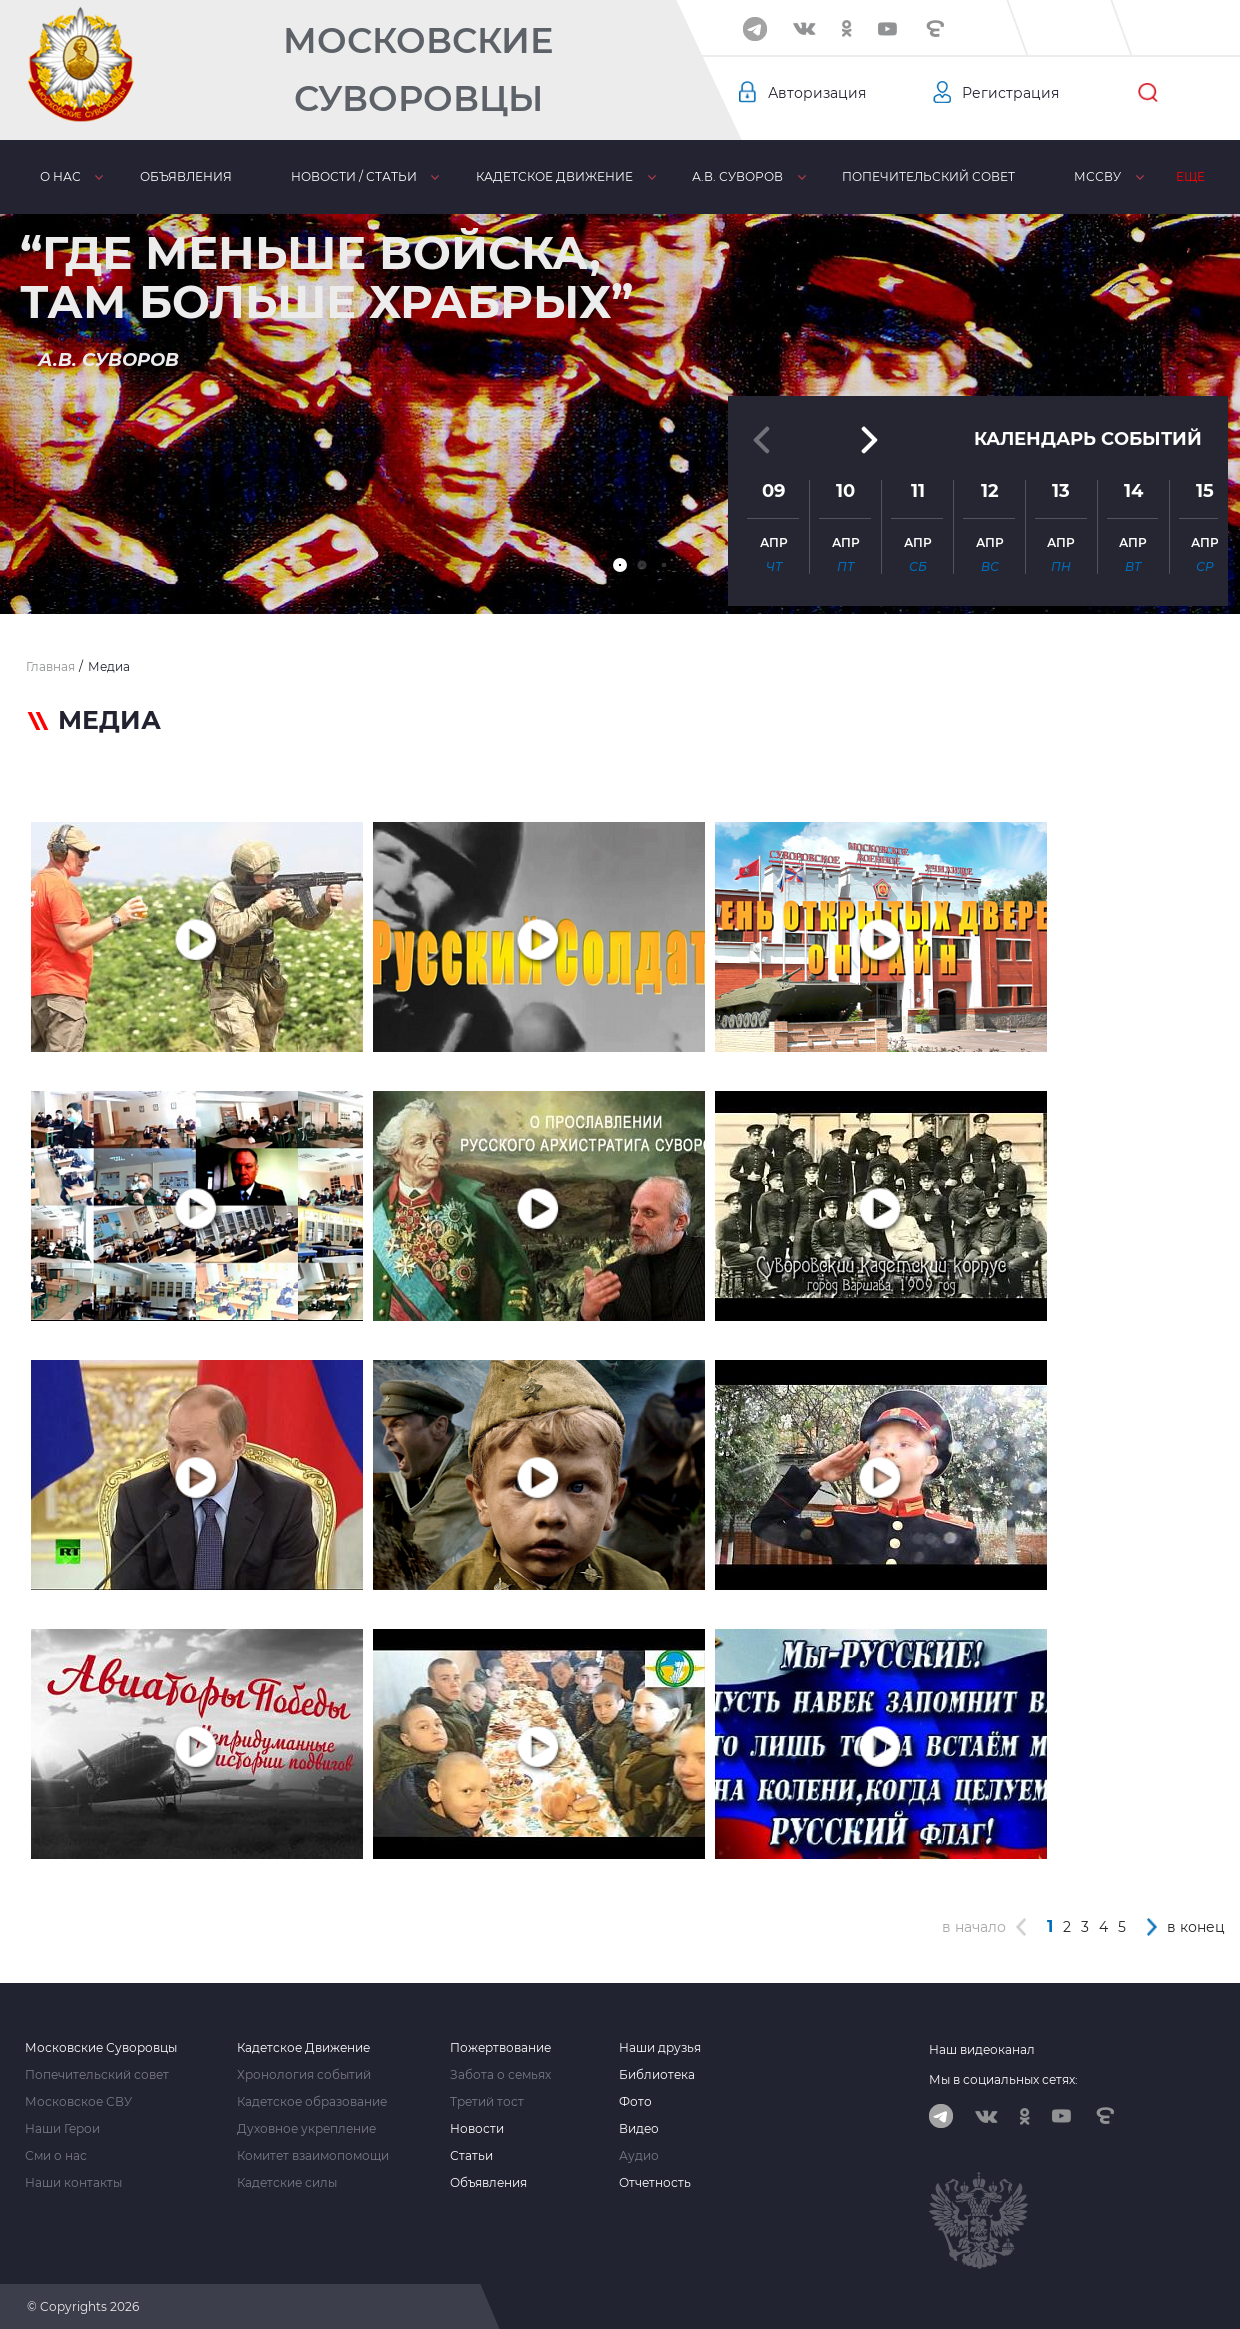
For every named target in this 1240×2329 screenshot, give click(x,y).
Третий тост (487, 2102)
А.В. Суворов (737, 176)
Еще (1190, 176)
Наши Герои (62, 2129)
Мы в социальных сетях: (1003, 2079)
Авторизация (817, 93)
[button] (620, 565)
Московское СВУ (78, 2102)
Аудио (639, 2156)
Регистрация (1010, 93)
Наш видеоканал (982, 2049)
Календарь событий (1088, 439)
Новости (477, 2129)
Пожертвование (500, 2048)
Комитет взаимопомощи (313, 2156)
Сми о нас (56, 2156)
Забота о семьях (500, 2075)
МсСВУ (1097, 176)
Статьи (471, 2156)
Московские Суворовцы (418, 69)
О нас (60, 176)
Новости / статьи (354, 176)
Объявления (186, 176)
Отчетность (655, 2183)
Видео (639, 2129)
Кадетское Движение (303, 2048)
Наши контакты (73, 2183)
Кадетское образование (312, 2102)
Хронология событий (304, 2075)
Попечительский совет (928, 176)
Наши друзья (660, 2048)
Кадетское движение (554, 176)
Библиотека (657, 2075)
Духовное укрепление (306, 2129)
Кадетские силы (287, 2183)
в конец (1196, 1927)
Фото (635, 2102)
